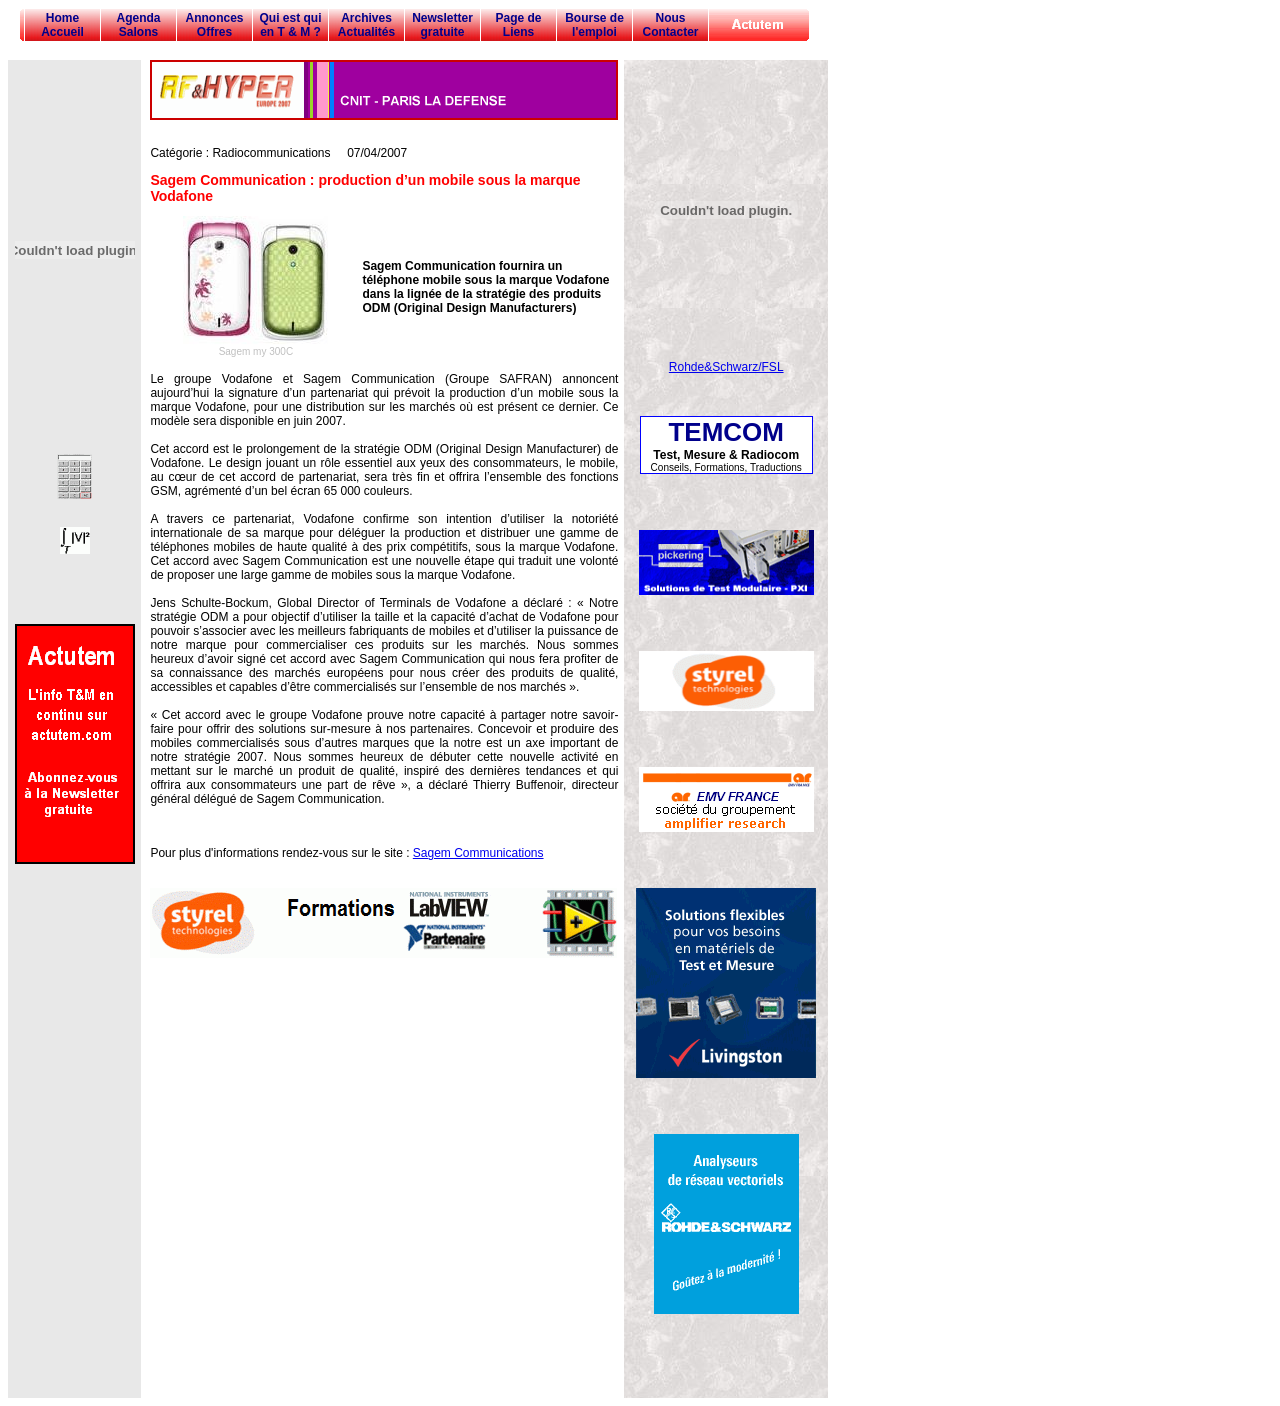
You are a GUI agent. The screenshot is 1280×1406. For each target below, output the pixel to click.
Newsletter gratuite (442, 25)
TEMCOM (726, 432)
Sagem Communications (478, 853)
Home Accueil (62, 25)
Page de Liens (518, 25)
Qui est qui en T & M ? (290, 25)
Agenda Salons (138, 25)
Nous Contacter (670, 25)
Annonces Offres (214, 25)
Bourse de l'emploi (594, 25)
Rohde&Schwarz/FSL (726, 367)
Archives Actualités (366, 25)
